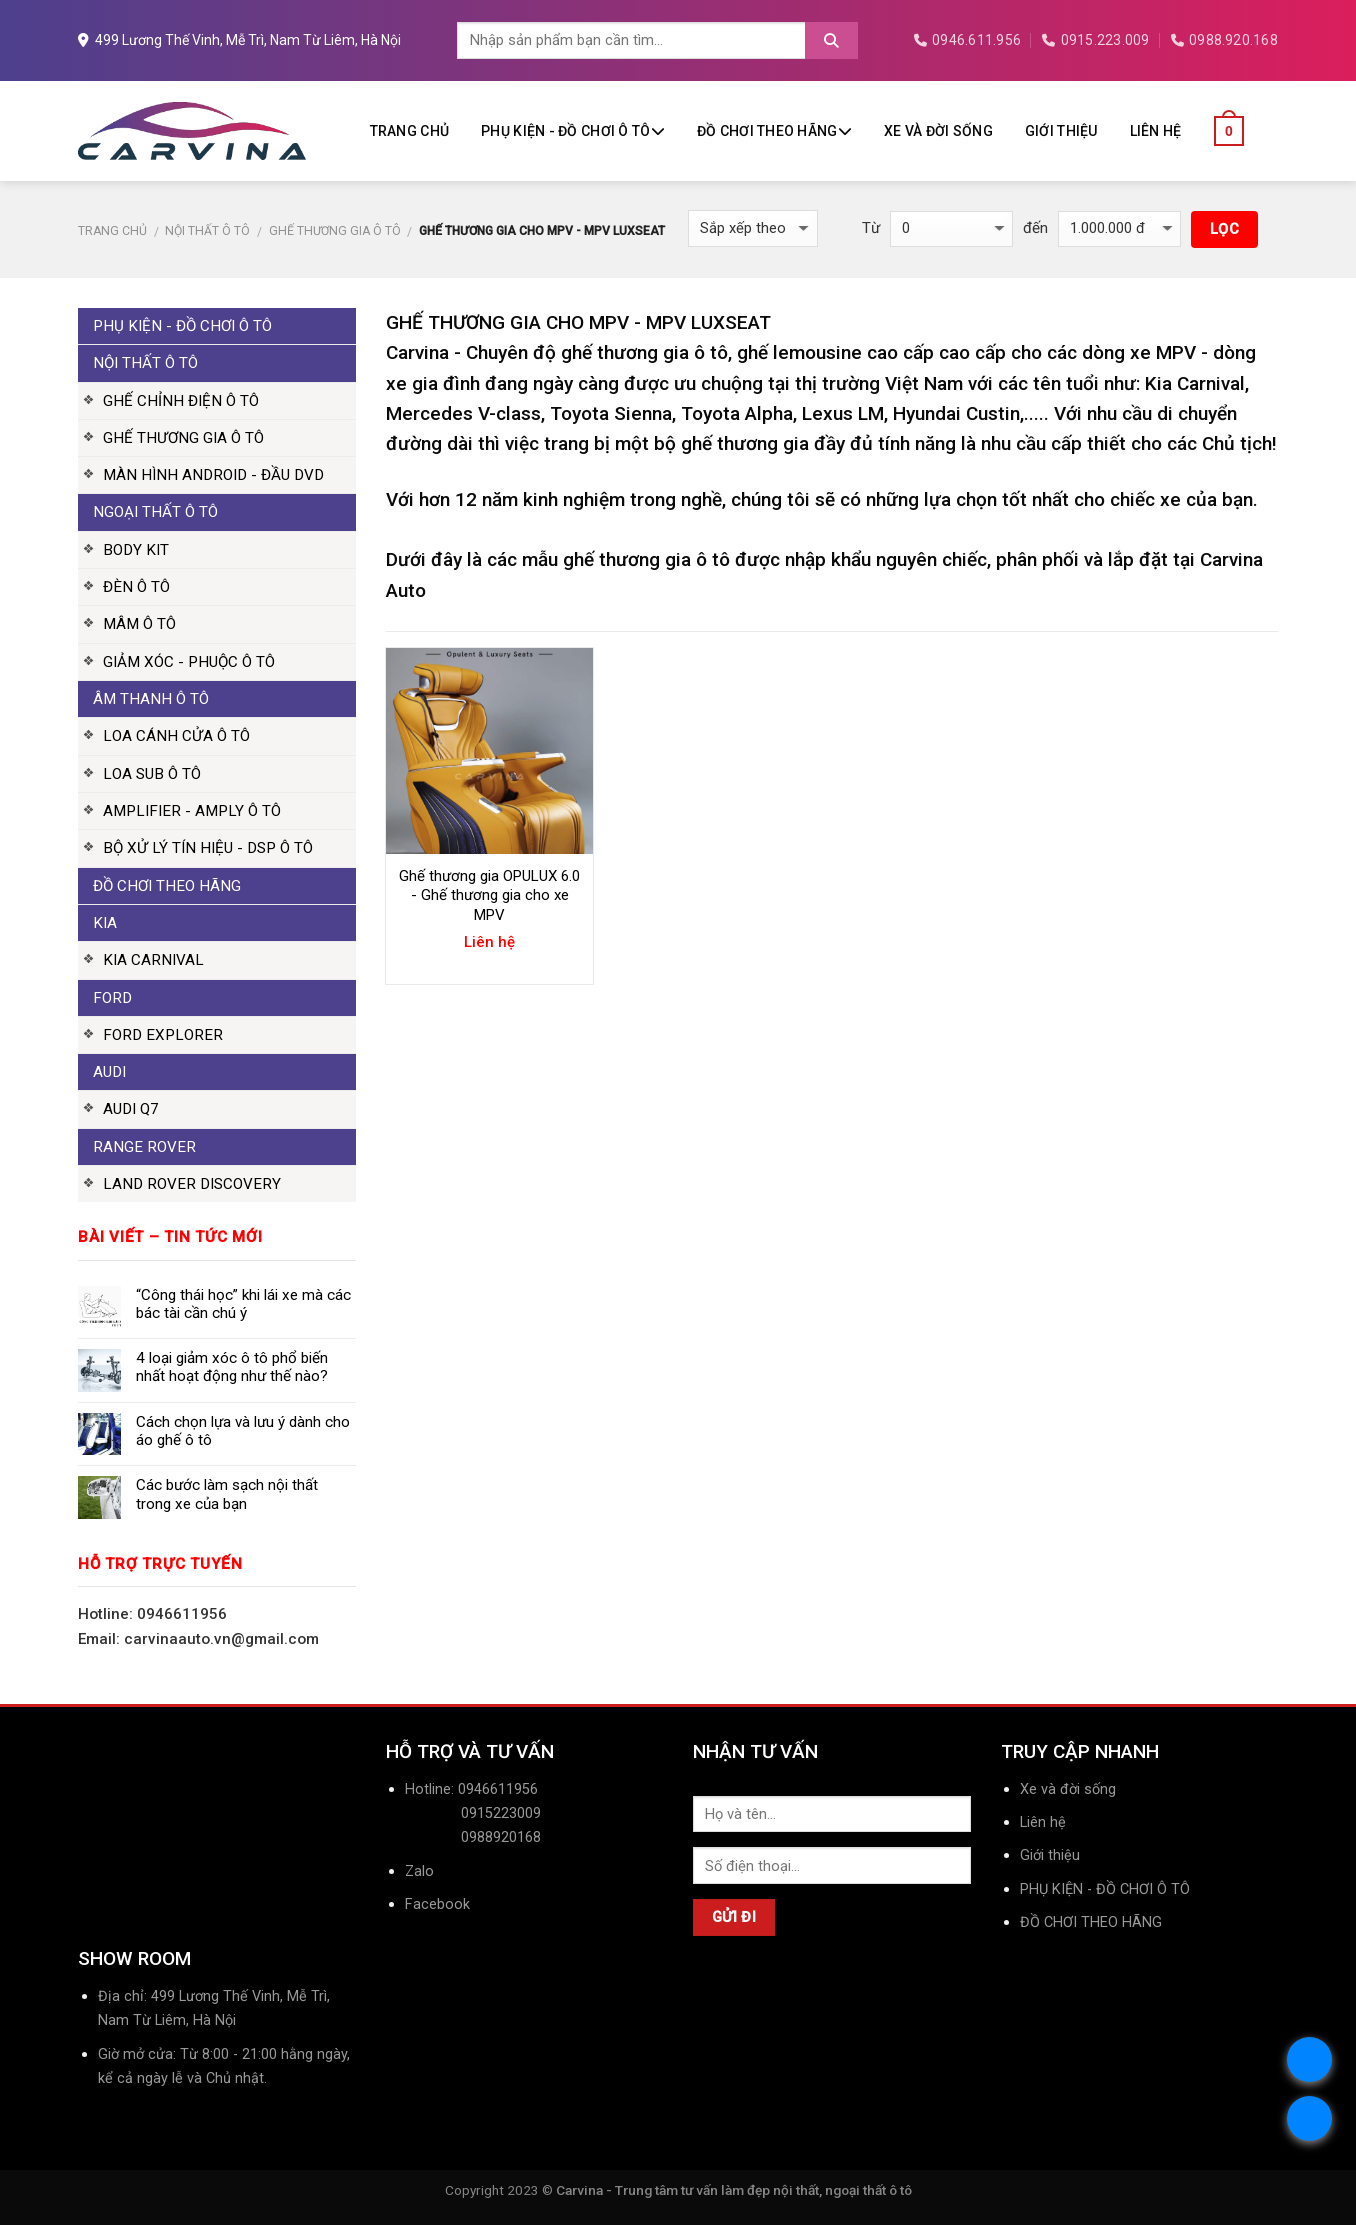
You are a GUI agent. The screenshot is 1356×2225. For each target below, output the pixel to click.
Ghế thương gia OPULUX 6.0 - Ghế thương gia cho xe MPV (489, 895)
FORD (112, 998)
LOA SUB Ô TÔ (152, 774)
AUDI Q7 (131, 1109)
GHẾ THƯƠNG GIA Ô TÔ (335, 231)
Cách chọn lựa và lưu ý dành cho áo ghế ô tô (243, 1431)
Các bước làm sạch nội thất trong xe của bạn (227, 1494)
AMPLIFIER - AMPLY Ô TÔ (192, 811)
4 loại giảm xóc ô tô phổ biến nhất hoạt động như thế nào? (232, 1367)
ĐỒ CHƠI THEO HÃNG (774, 131)
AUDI (109, 1072)
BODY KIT (136, 550)
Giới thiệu (1061, 131)
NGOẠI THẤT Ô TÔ (155, 512)
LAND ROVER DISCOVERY (192, 1184)
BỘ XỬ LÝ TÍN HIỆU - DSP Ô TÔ (208, 848)
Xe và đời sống (938, 131)
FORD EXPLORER (163, 1035)
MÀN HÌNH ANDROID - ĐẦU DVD (213, 475)
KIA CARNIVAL (153, 960)
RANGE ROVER (144, 1147)
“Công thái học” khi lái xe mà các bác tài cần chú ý (243, 1304)
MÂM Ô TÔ (139, 624)
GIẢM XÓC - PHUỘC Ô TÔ (189, 662)
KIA (105, 923)
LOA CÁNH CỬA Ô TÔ (176, 736)
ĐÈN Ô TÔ (136, 587)
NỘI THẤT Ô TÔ (207, 231)
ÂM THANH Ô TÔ (151, 699)
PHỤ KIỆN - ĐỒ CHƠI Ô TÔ (573, 131)
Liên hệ (1156, 131)
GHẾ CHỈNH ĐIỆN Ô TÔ (181, 401)
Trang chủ (410, 131)
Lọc (1224, 229)
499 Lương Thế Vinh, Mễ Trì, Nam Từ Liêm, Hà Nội (239, 40)
